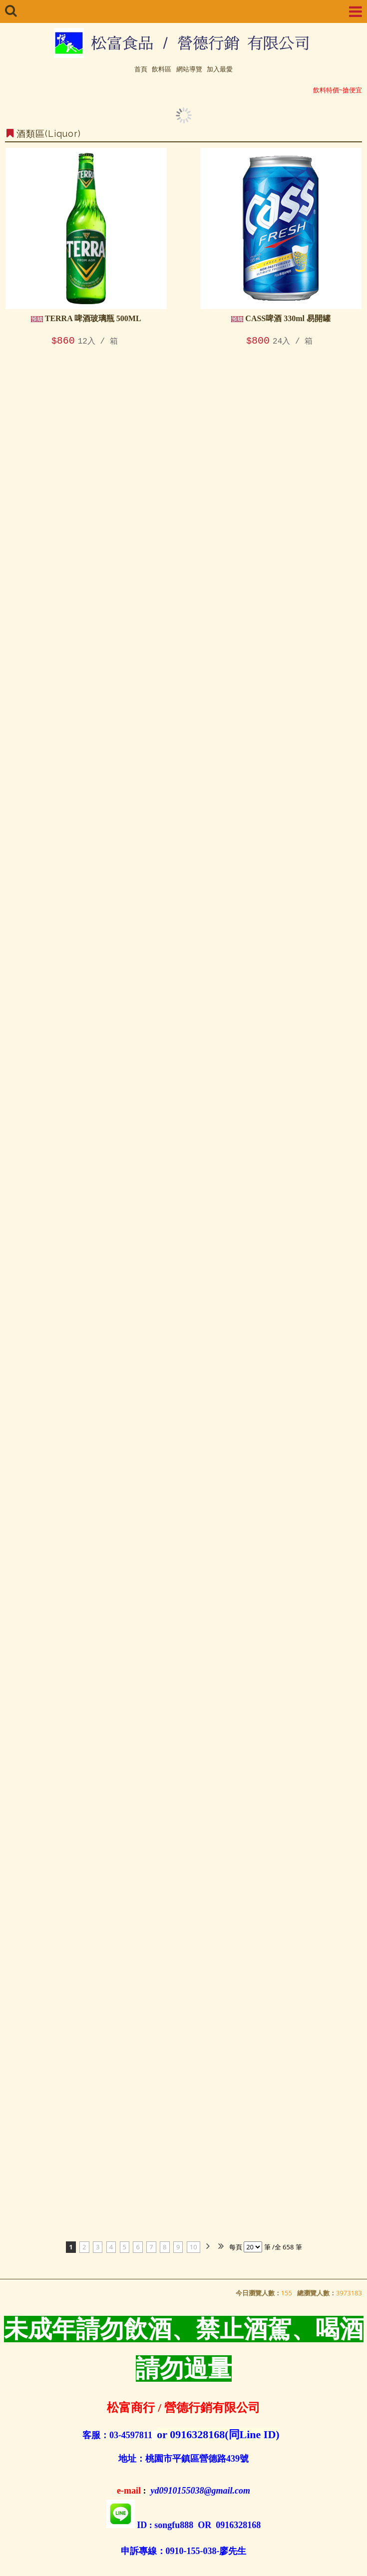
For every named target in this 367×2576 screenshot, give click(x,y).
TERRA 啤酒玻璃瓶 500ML (86, 318)
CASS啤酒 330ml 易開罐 (281, 318)
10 (193, 2246)
